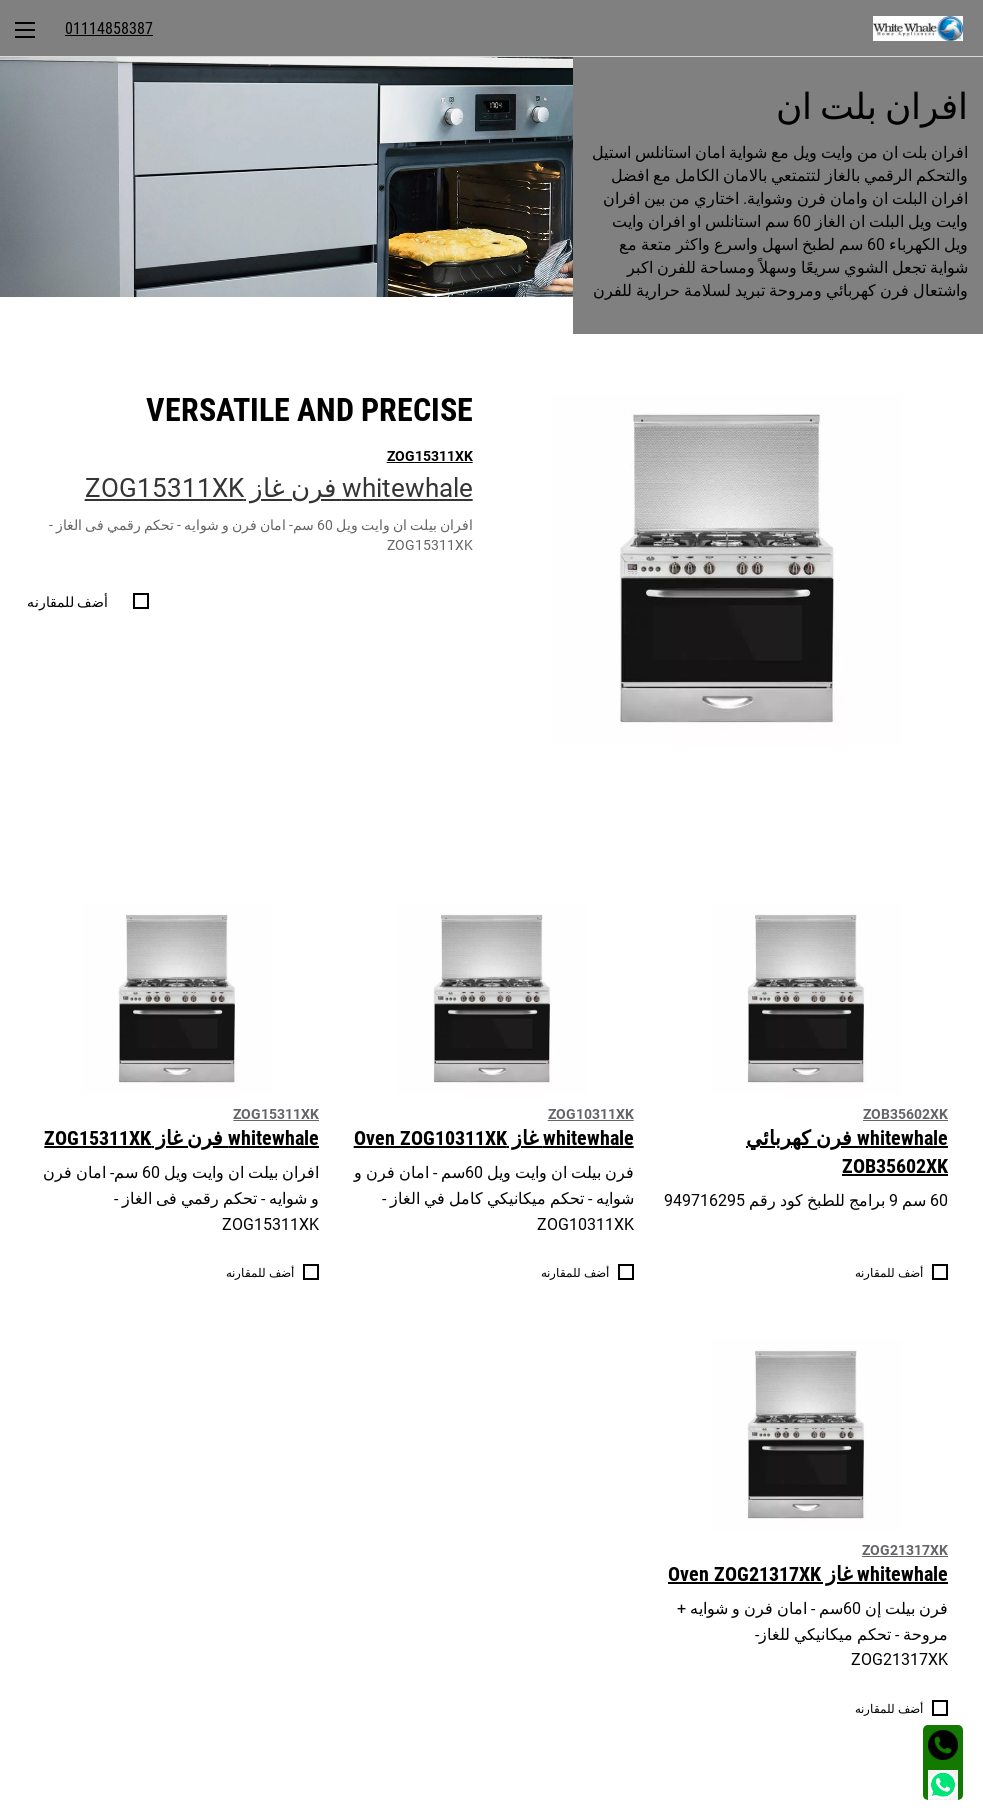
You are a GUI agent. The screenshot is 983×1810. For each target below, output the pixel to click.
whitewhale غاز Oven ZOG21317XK (808, 1574)
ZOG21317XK (905, 1550)
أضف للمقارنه (67, 602)
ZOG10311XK (591, 1114)
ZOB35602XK (905, 1114)
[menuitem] (928, 28)
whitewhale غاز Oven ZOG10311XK (494, 1138)
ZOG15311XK (430, 456)
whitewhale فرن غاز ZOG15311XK (279, 488)
